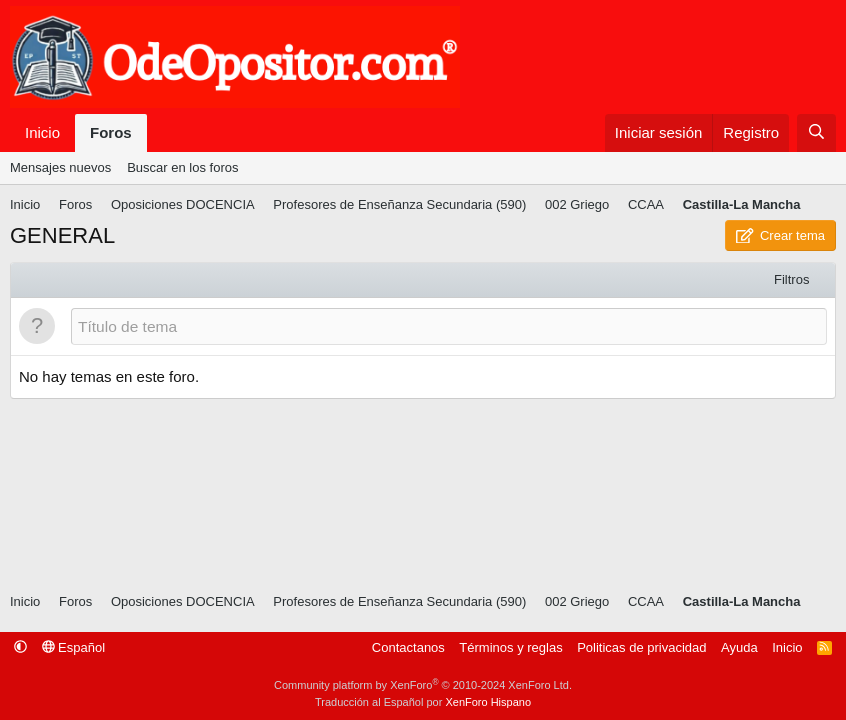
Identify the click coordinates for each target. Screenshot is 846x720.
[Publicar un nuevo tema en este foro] (449, 326)
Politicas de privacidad (641, 647)
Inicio (42, 132)
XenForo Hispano (488, 702)
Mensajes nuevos (60, 167)
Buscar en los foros (182, 167)
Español (74, 647)
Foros (111, 132)
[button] (20, 647)
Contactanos (408, 647)
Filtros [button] (791, 279)
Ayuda (739, 647)
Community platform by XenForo (423, 685)
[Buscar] (816, 133)
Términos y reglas (510, 647)
